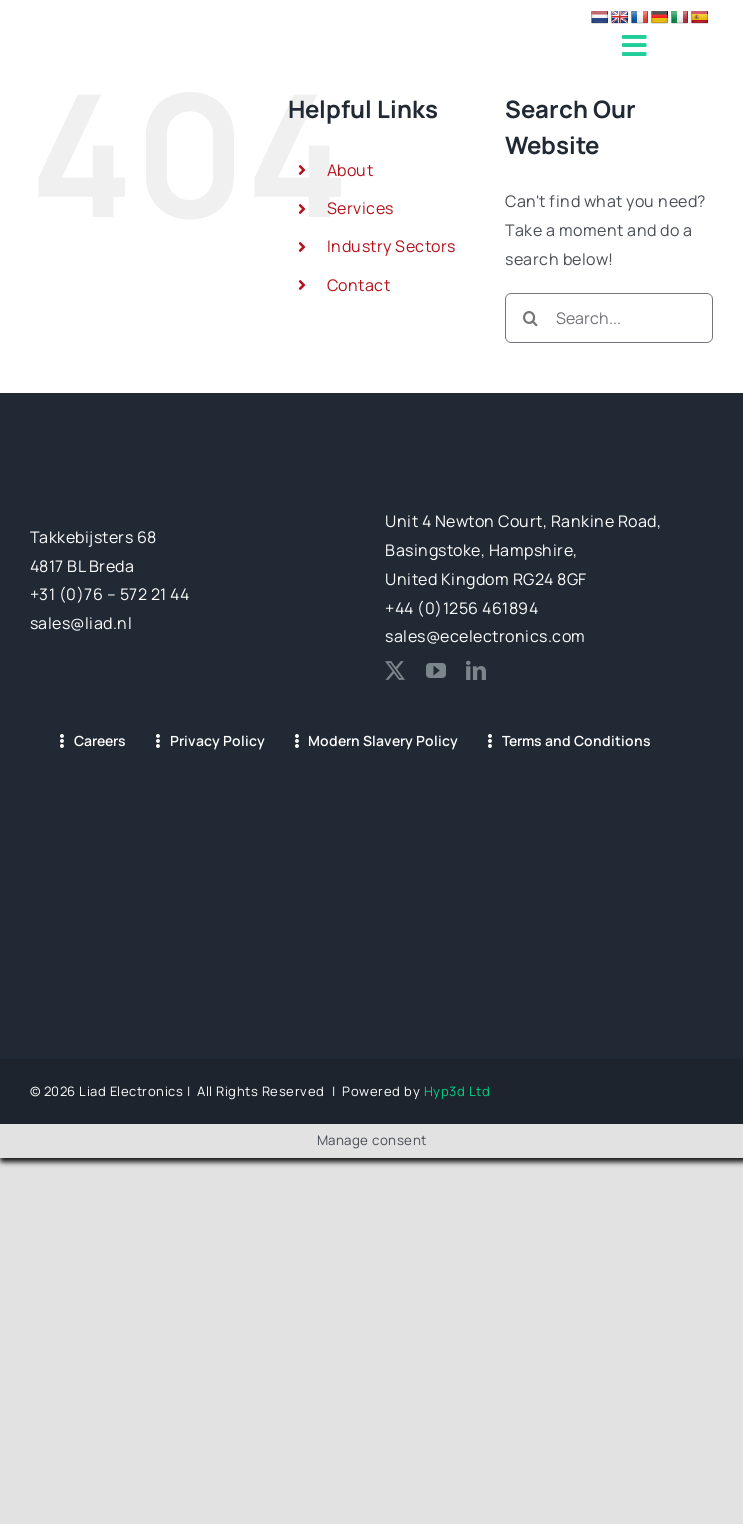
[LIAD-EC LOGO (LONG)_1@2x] (165, 36)
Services (360, 208)
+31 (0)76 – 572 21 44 (110, 594)
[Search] (530, 318)
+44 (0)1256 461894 (461, 608)
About (350, 170)
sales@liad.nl (81, 623)
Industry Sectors (391, 246)
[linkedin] (476, 671)
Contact (359, 285)
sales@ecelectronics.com (485, 636)
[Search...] (609, 318)
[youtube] (436, 671)
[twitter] (395, 671)
